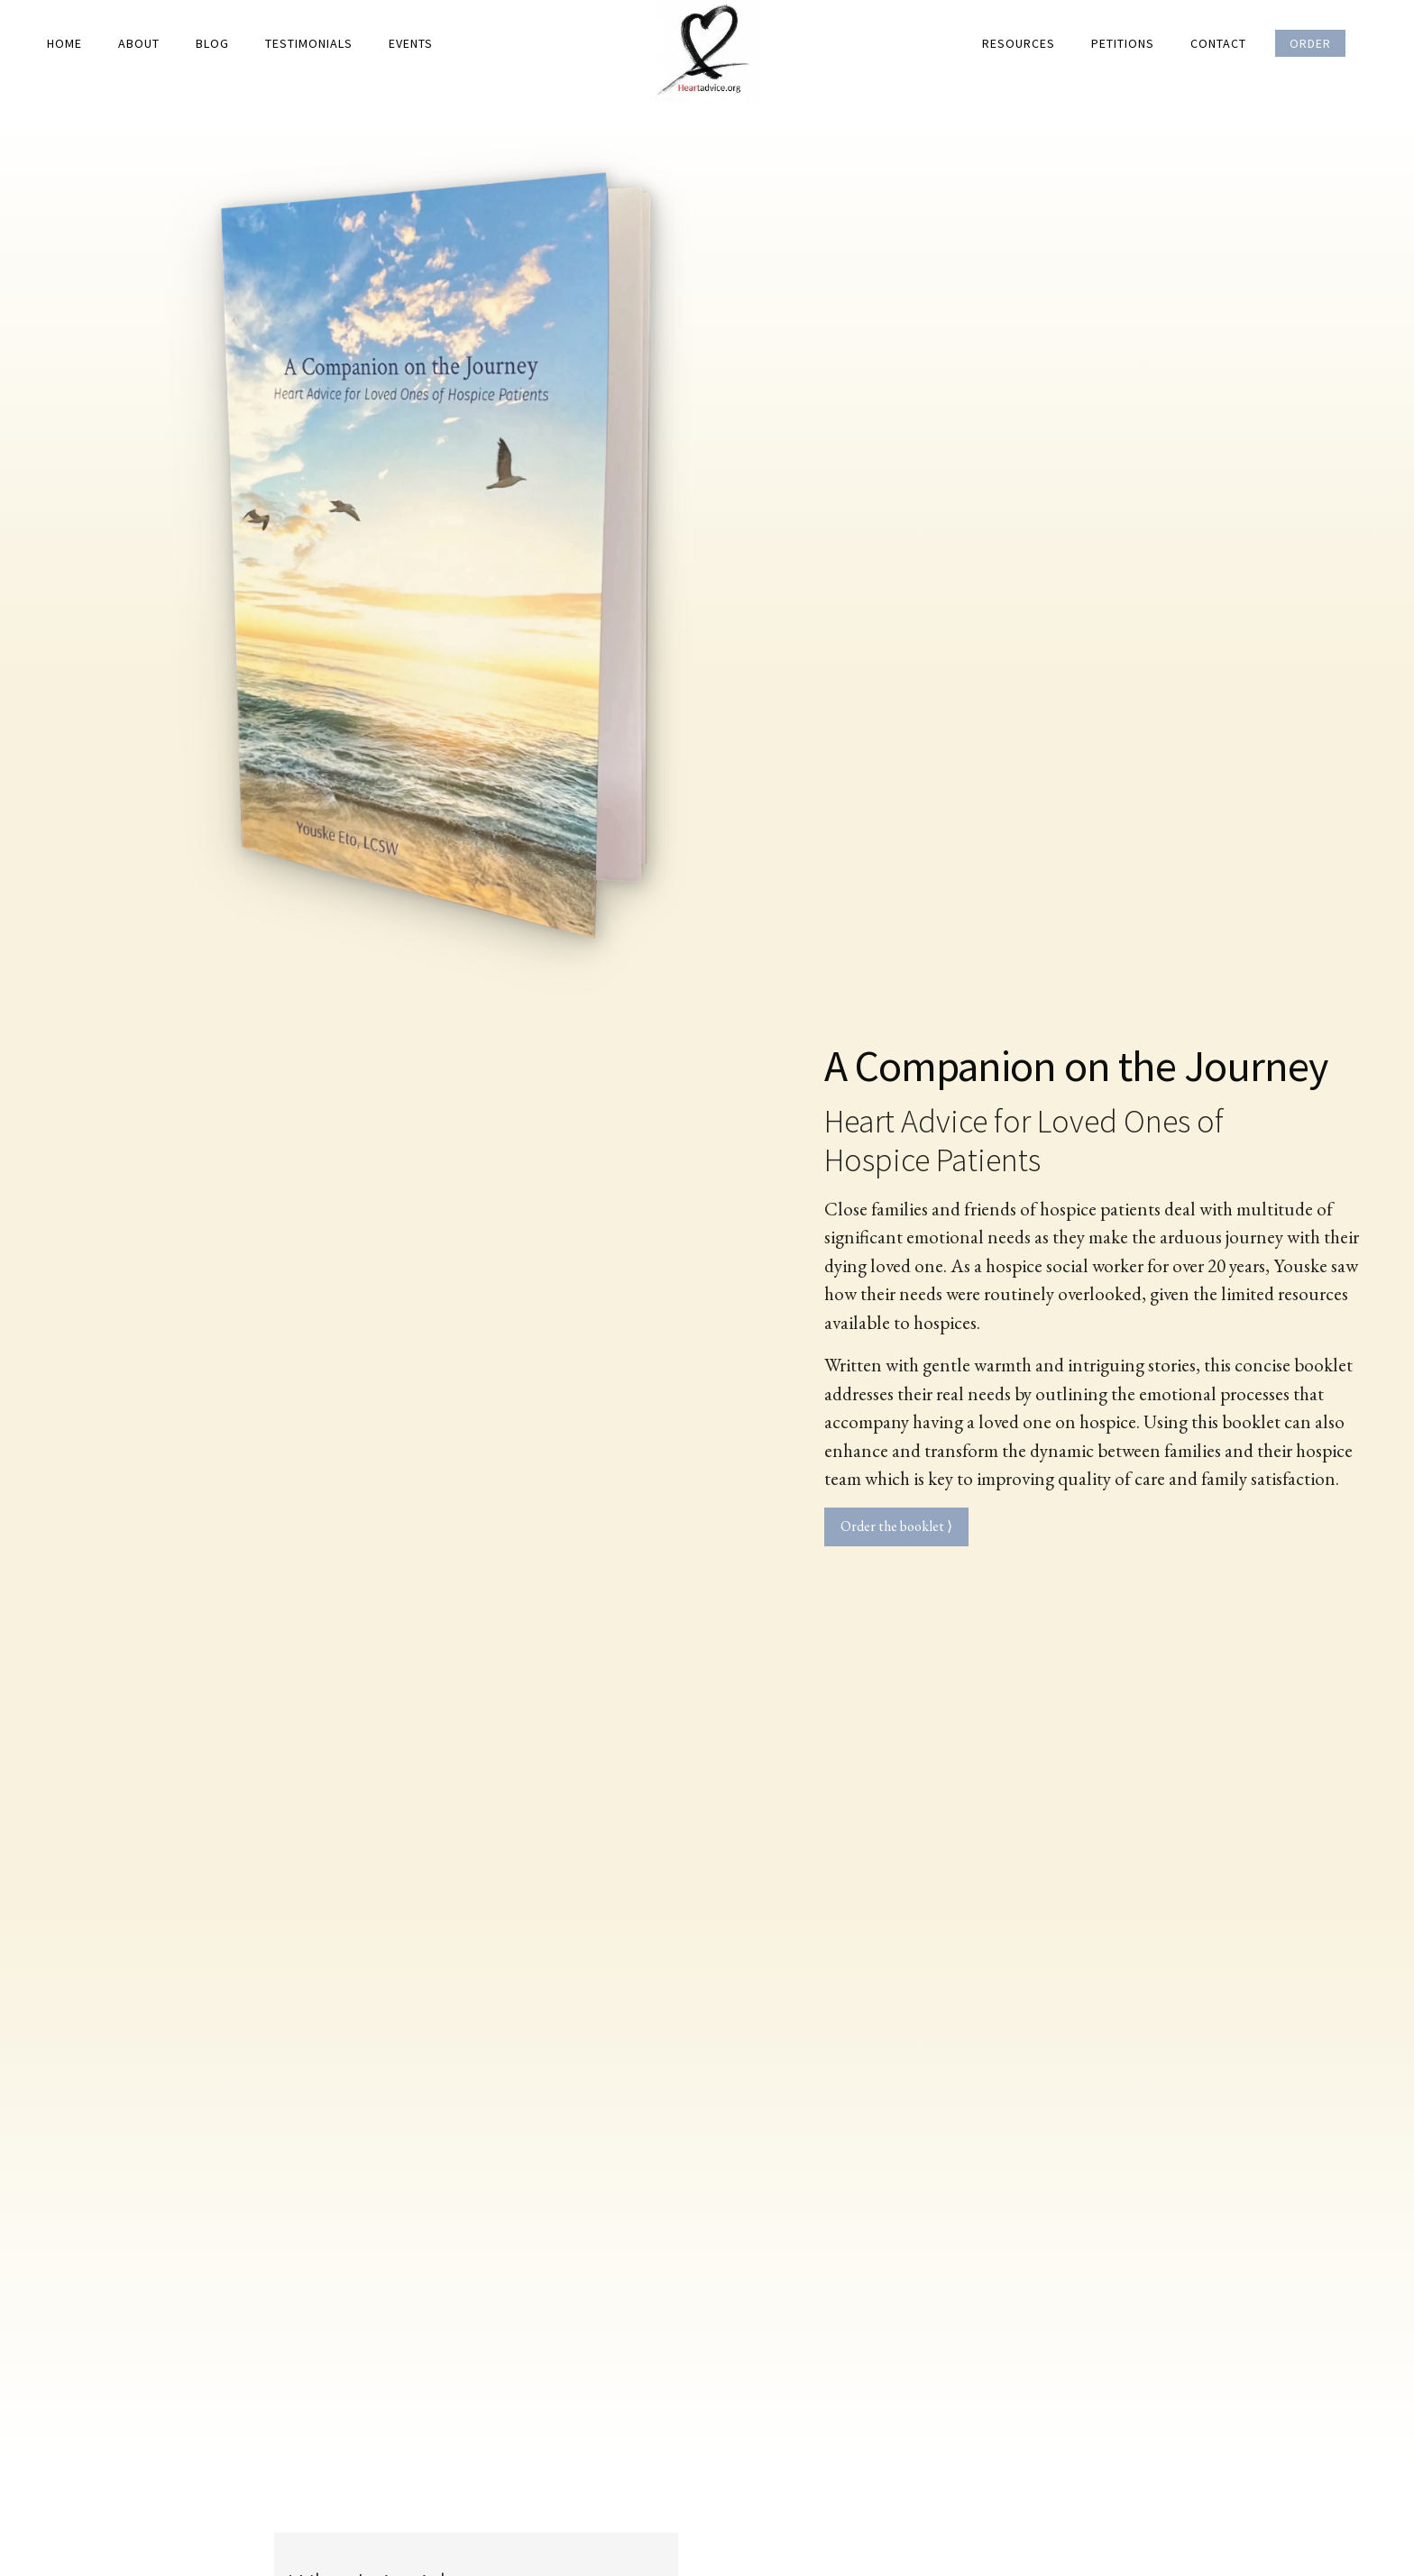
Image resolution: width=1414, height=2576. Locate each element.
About (139, 43)
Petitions (1122, 43)
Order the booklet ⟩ (896, 1526)
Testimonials (309, 43)
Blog (212, 43)
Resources (1018, 43)
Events (411, 43)
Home (64, 43)
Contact (1218, 43)
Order (1310, 43)
